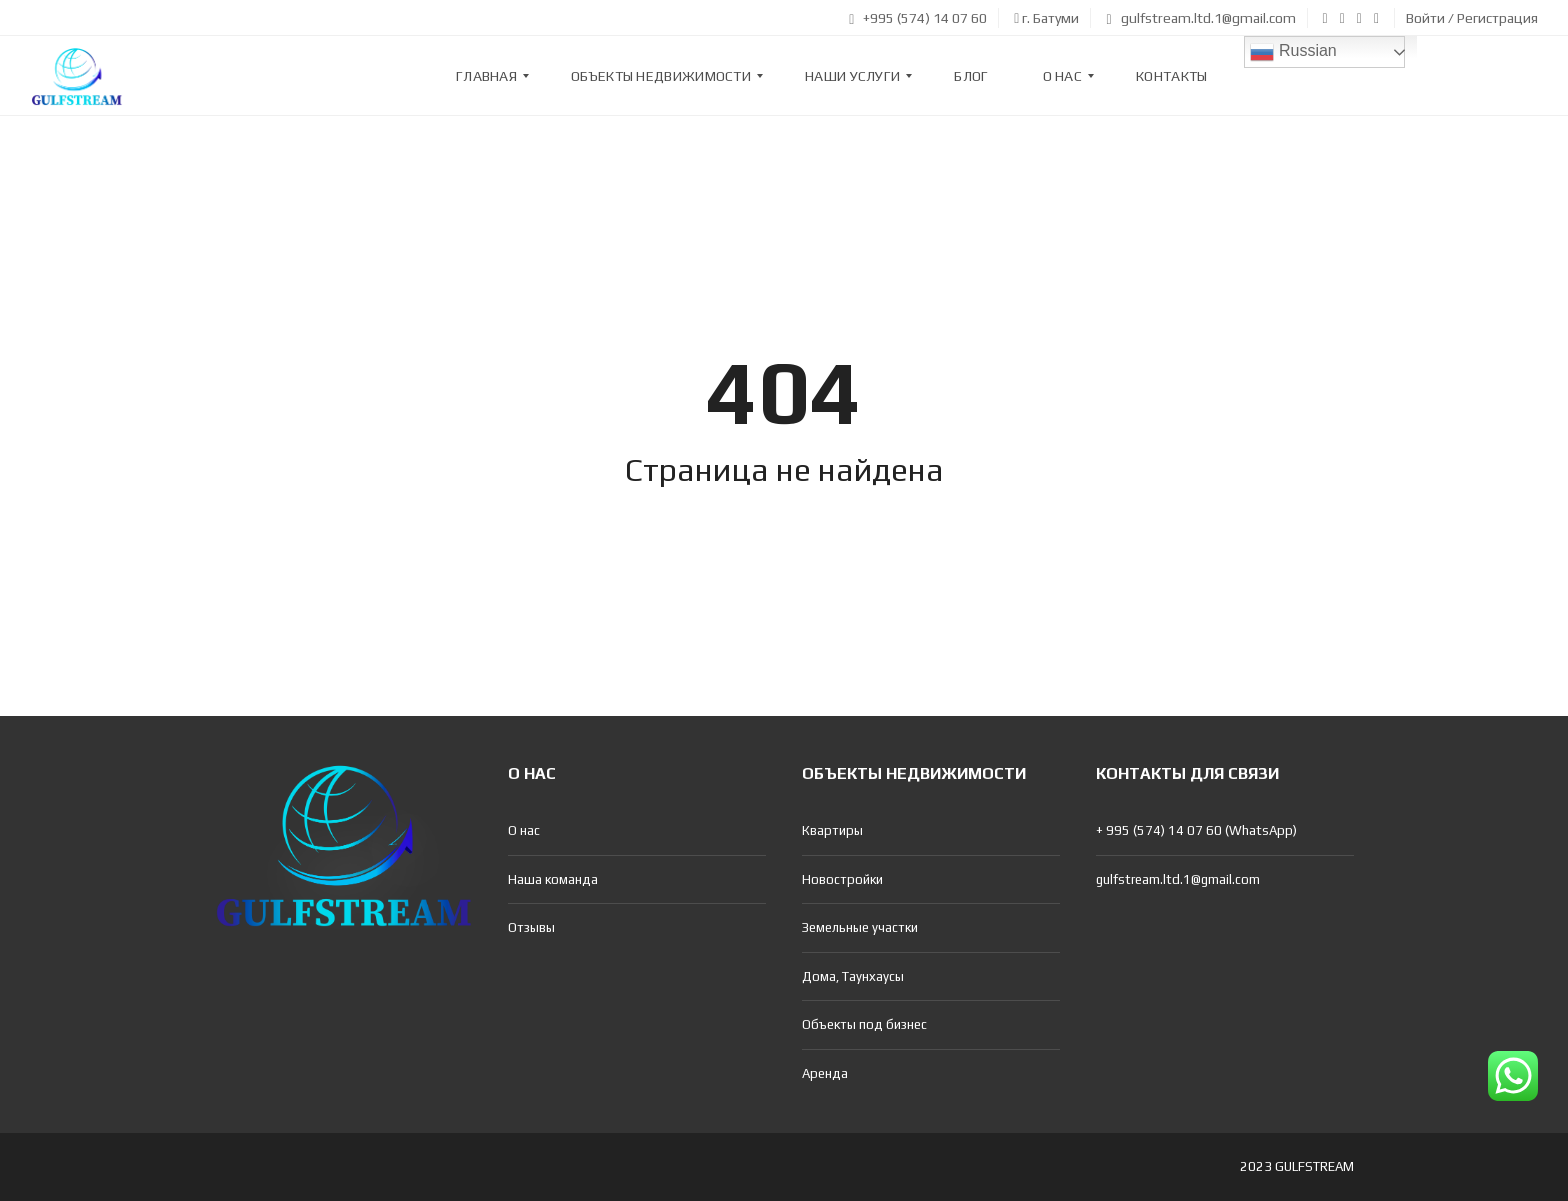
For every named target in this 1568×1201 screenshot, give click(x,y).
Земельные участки (860, 927)
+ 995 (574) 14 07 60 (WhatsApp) (1196, 830)
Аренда (825, 1073)
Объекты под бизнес (864, 1024)
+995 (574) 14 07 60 (918, 18)
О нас (524, 830)
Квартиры (832, 830)
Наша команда (553, 879)
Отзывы (531, 927)
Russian (1293, 52)
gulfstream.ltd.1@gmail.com (1200, 18)
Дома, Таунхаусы (853, 976)
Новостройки (842, 879)
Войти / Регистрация (1472, 18)
